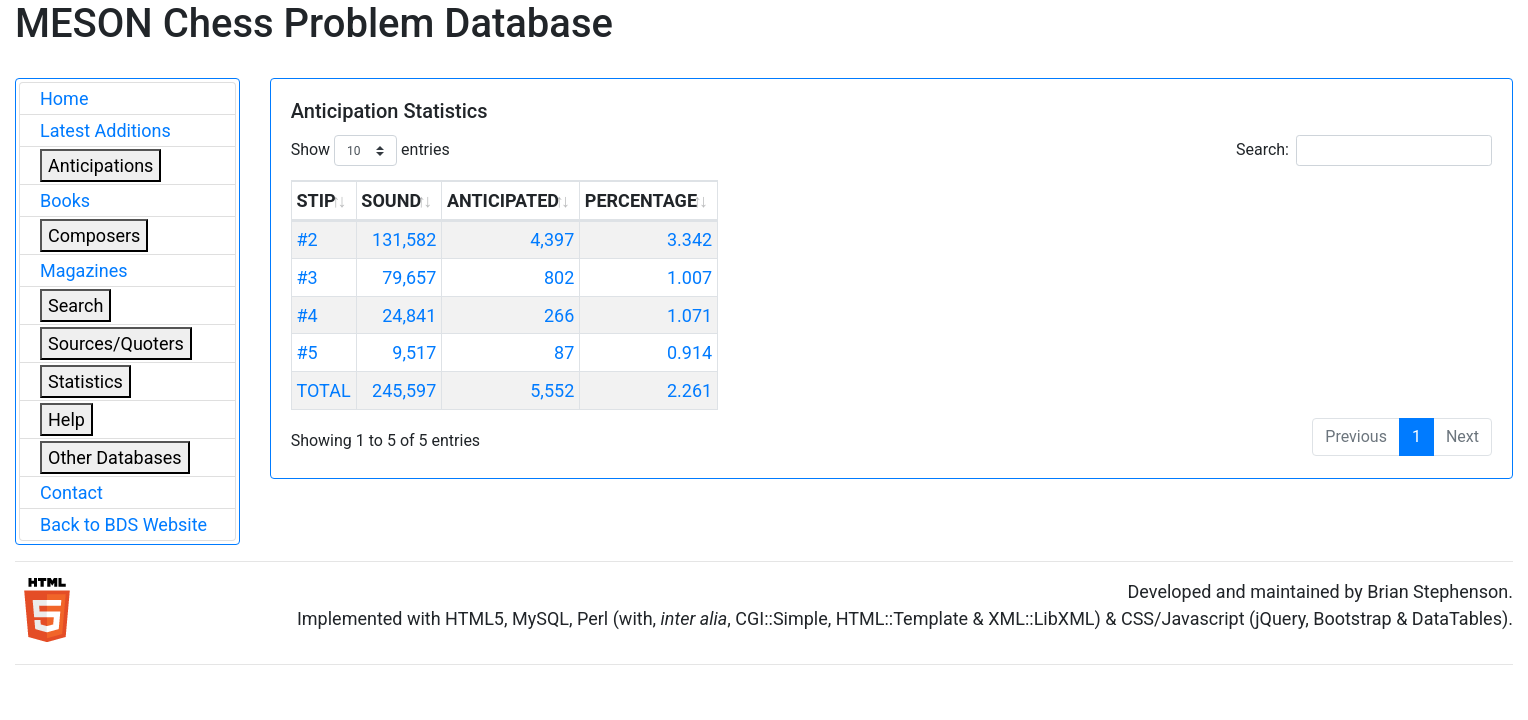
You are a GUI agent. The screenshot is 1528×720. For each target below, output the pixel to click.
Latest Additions (105, 130)
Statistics (85, 381)
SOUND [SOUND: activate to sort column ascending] (391, 200)
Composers (94, 235)
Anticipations (100, 165)
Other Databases (115, 457)
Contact (71, 492)
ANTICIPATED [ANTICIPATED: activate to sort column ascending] (503, 200)
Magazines (84, 270)
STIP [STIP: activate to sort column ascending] (315, 200)
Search (75, 305)
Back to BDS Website (123, 524)
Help (66, 419)
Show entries (370, 150)
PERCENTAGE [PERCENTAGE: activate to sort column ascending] (641, 200)
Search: (1364, 150)
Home (64, 98)
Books (65, 200)
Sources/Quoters (116, 343)
